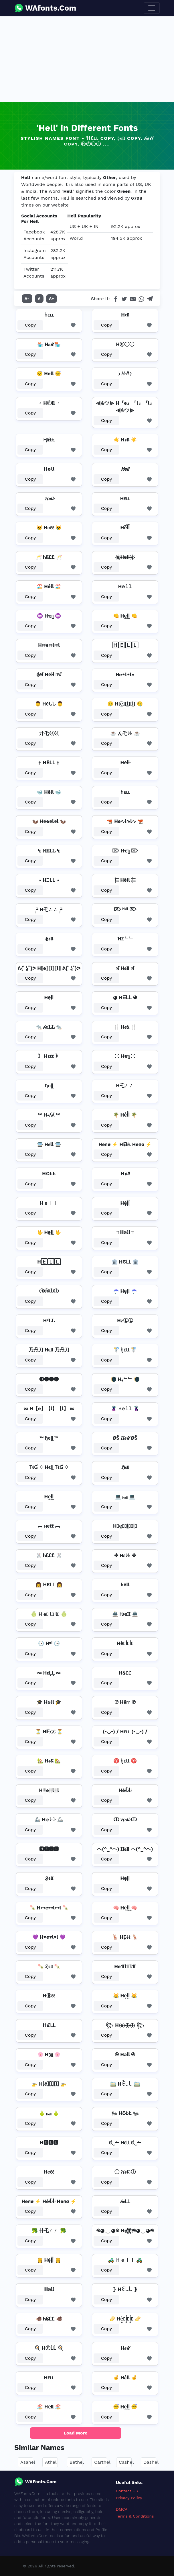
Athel (51, 2462)
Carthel (102, 2462)
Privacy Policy (129, 2498)
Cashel (126, 2462)
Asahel (27, 2462)
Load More (76, 2433)
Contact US (127, 2491)
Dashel (151, 2462)
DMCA (122, 2509)
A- (27, 298)
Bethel (77, 2462)
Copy (30, 325)
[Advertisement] (87, 59)
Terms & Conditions (135, 2516)
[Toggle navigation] (152, 8)
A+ (51, 298)
